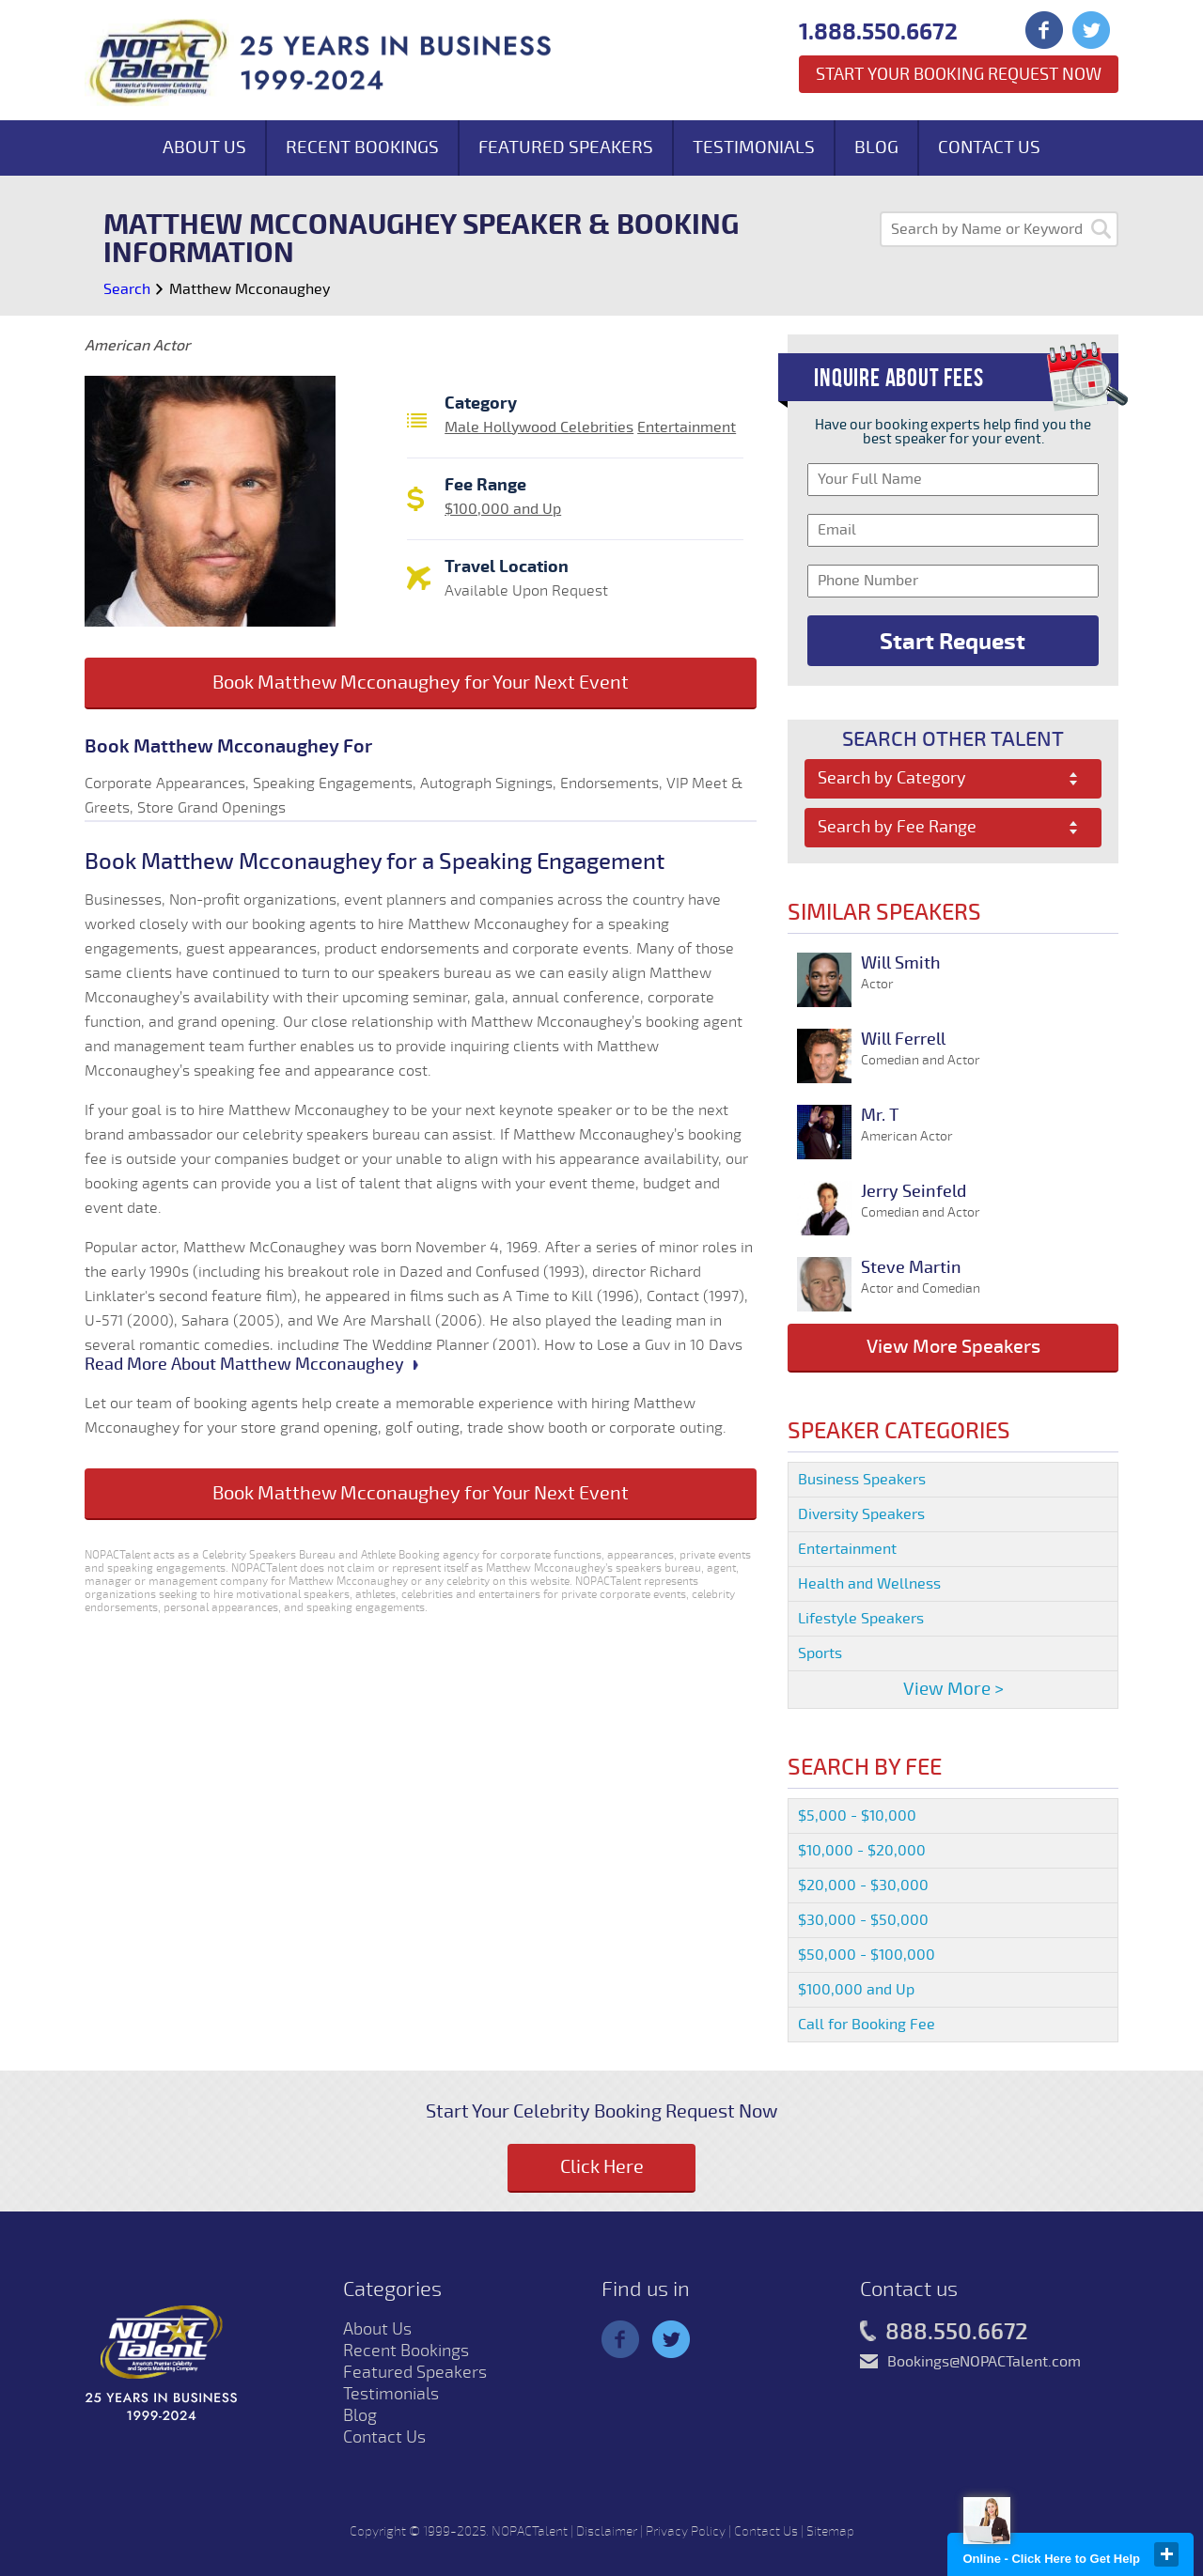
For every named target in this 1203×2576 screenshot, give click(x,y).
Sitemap (830, 2531)
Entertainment (686, 427)
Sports (820, 1653)
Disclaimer (606, 2531)
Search (126, 289)
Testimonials (754, 147)
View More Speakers (953, 1346)
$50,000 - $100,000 (866, 1955)
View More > (953, 1689)
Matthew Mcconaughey (249, 289)
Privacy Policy (686, 2531)
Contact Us (989, 147)
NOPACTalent (530, 2531)
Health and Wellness (869, 1584)
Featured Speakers (565, 147)
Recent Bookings (362, 147)
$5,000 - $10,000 (857, 1816)
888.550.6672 (944, 2332)
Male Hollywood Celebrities (539, 427)
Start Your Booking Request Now (958, 74)
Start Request (952, 642)
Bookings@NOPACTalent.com (984, 2361)
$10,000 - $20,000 (862, 1850)
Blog (876, 147)
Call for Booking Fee (866, 2024)
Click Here (602, 2167)
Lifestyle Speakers (861, 1618)
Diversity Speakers (861, 1514)
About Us (204, 147)
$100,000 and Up (503, 509)
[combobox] (953, 779)
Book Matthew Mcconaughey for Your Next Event (420, 682)
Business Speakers (862, 1479)
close (1166, 2554)
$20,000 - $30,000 (863, 1885)
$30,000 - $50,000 (863, 1920)
